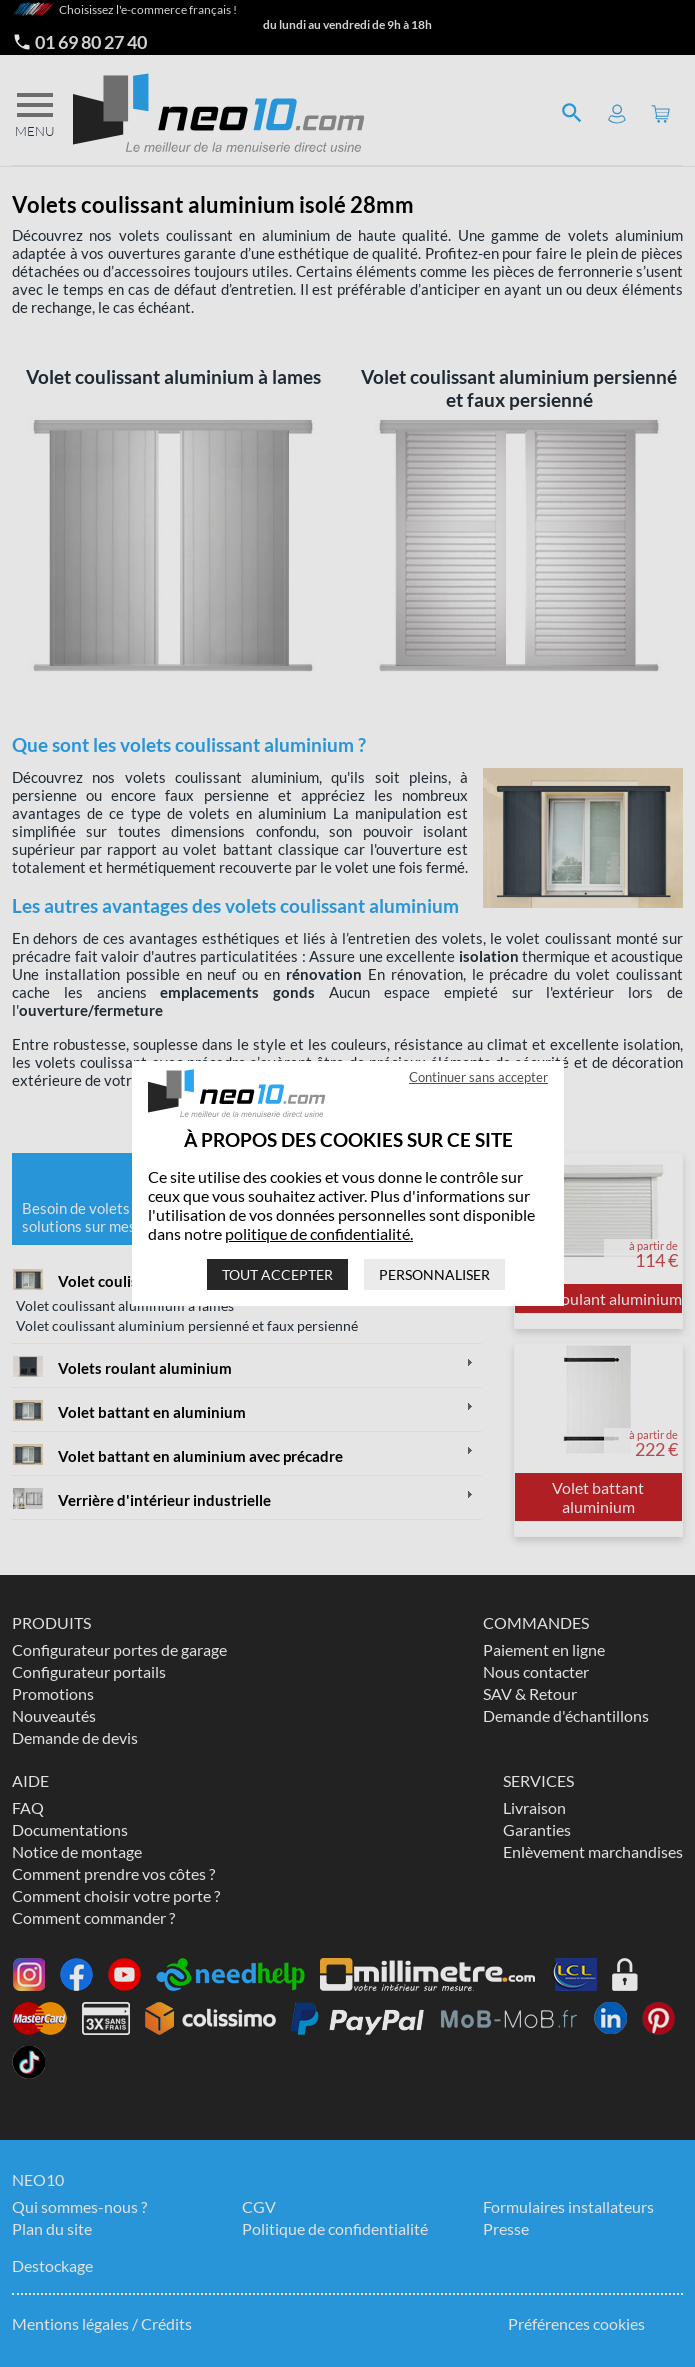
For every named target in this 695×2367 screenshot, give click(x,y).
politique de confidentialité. (319, 1233)
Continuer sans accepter (478, 1077)
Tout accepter (277, 1274)
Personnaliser (434, 1274)
